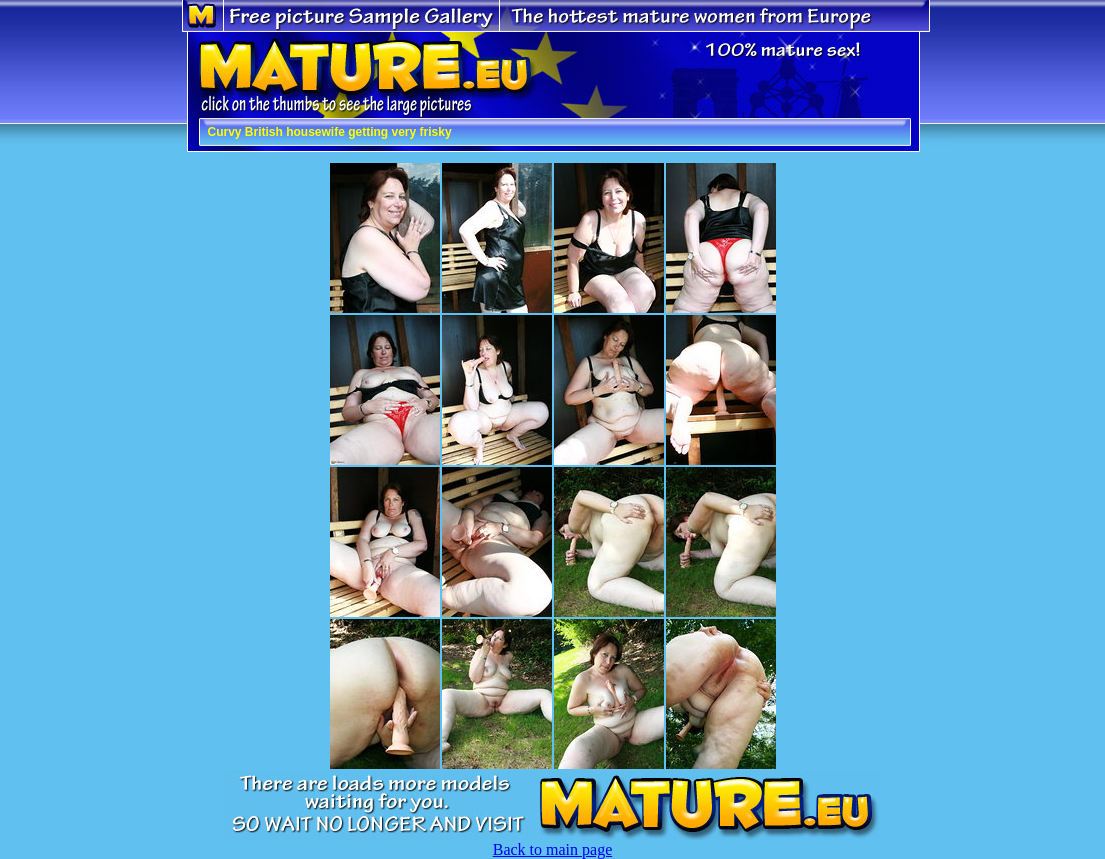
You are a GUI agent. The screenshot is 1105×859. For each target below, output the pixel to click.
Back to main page (553, 849)
